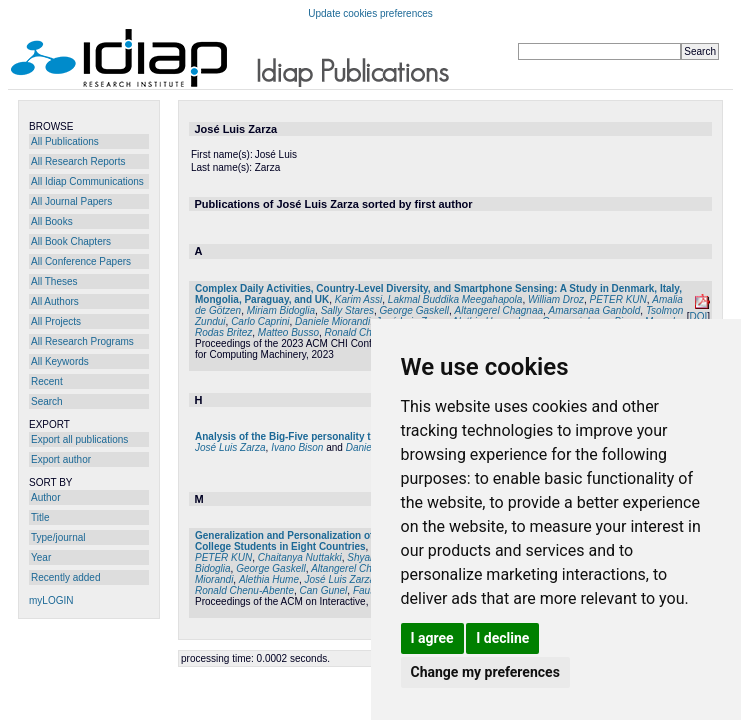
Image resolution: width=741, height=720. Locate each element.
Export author (61, 459)
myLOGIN (51, 600)
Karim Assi (358, 299)
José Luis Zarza (230, 447)
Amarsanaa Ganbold (595, 310)
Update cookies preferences (370, 13)
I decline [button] (502, 638)
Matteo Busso (288, 332)
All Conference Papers (81, 261)
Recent (47, 381)
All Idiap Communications (87, 181)
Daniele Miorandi (332, 321)
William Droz (556, 299)
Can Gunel (324, 590)
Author (45, 497)
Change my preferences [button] (485, 672)
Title (40, 517)
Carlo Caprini (260, 321)
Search (47, 401)
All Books (52, 221)
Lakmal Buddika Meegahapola (455, 299)
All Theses (54, 281)
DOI (698, 316)
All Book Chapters (71, 241)
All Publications (65, 141)
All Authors (55, 301)
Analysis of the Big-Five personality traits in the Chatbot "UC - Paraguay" (368, 436)
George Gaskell (414, 310)
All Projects (56, 321)
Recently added (66, 577)
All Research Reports (78, 161)
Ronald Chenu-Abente (244, 590)
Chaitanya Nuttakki (300, 557)
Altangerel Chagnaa (499, 310)
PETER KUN (618, 299)
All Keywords (60, 361)
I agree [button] (432, 638)
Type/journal (58, 537)
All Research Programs (82, 341)
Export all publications (79, 439)
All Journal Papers (71, 201)
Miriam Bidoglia (281, 310)
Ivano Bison (297, 447)
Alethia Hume (269, 579)
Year (41, 557)
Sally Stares (347, 310)
